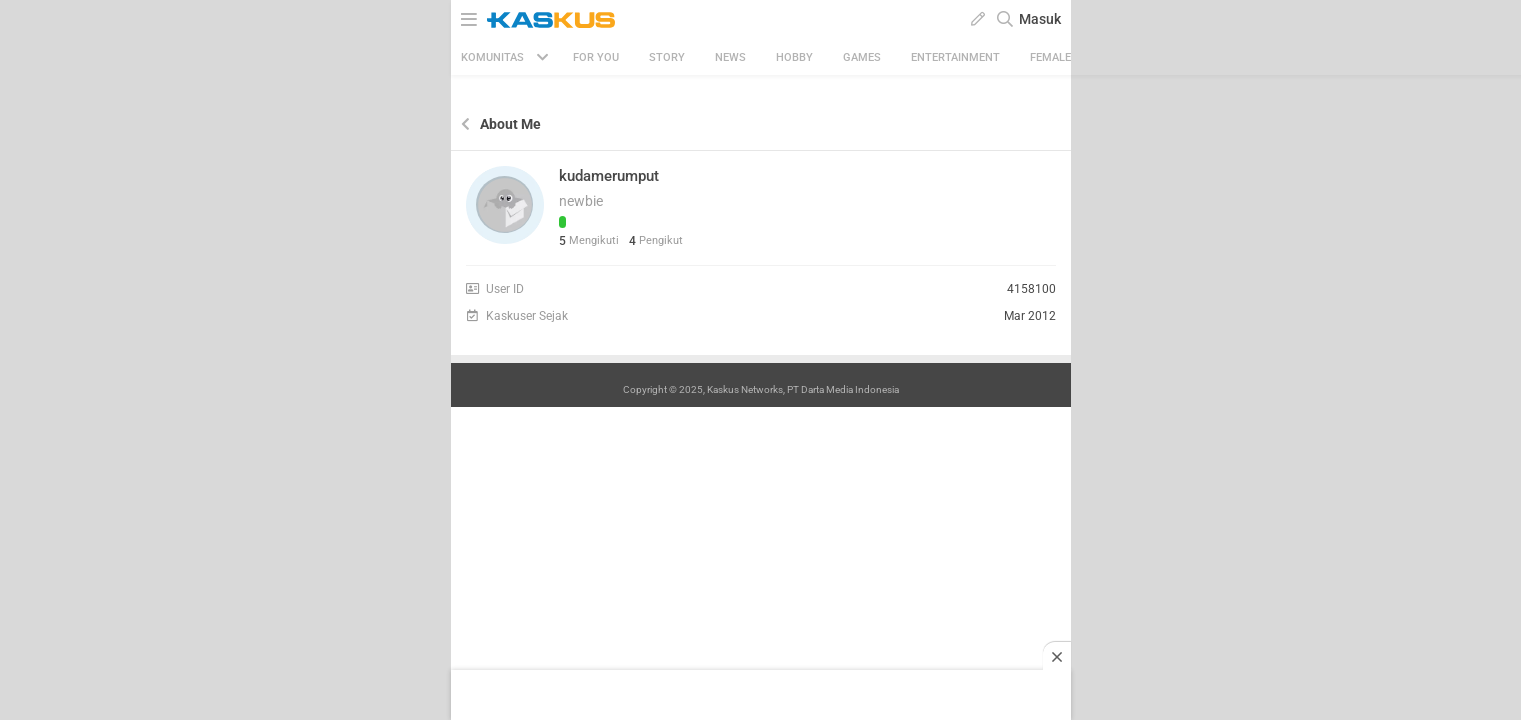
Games (862, 57)
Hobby (794, 57)
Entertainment (955, 57)
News (730, 57)
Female (1050, 57)
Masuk (1040, 19)
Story (667, 57)
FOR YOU (596, 57)
